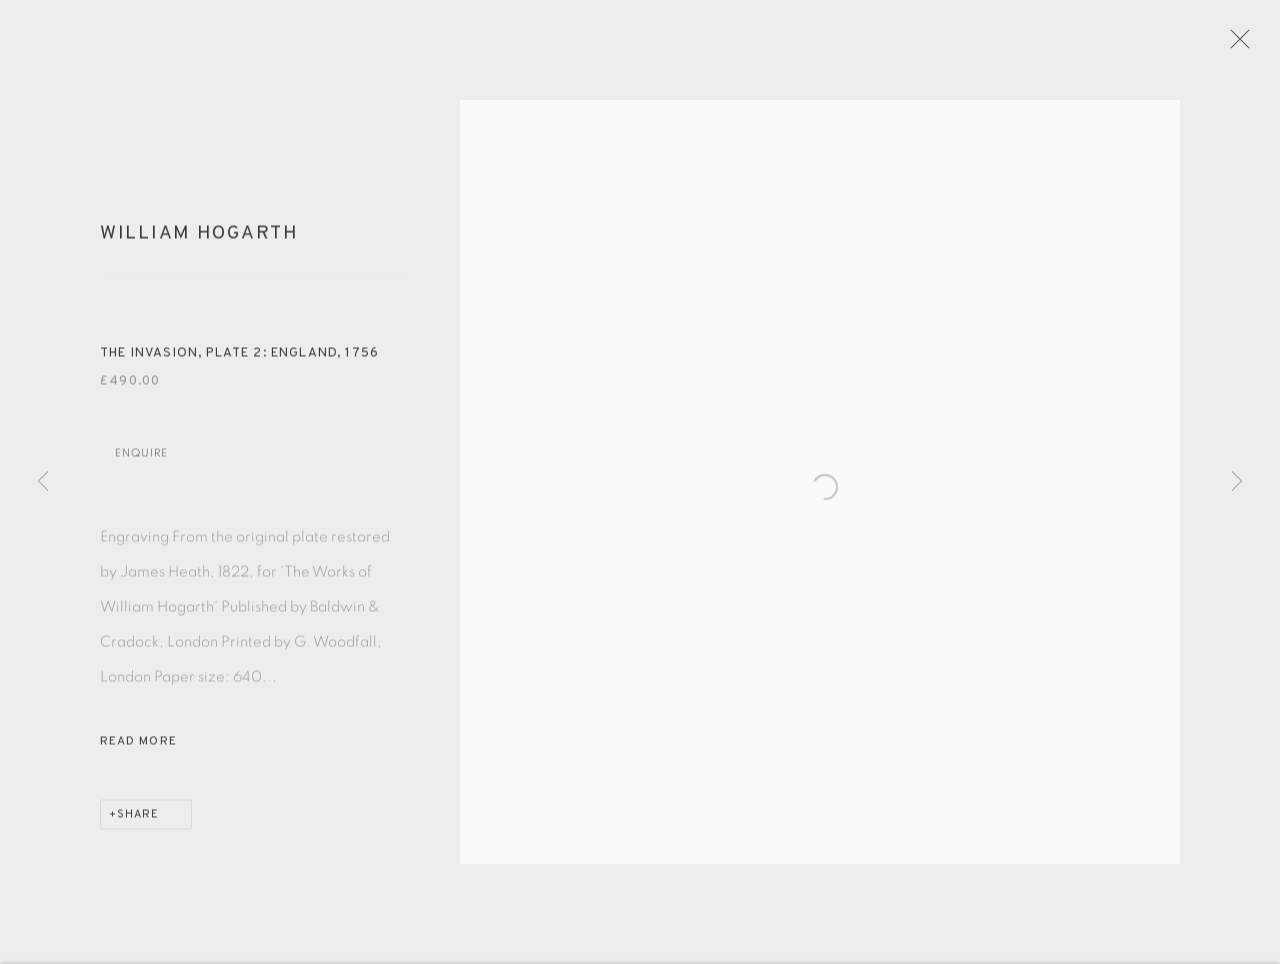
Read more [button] (138, 753)
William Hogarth (199, 245)
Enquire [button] (141, 464)
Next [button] (1237, 482)
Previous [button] (43, 482)
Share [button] (138, 826)
